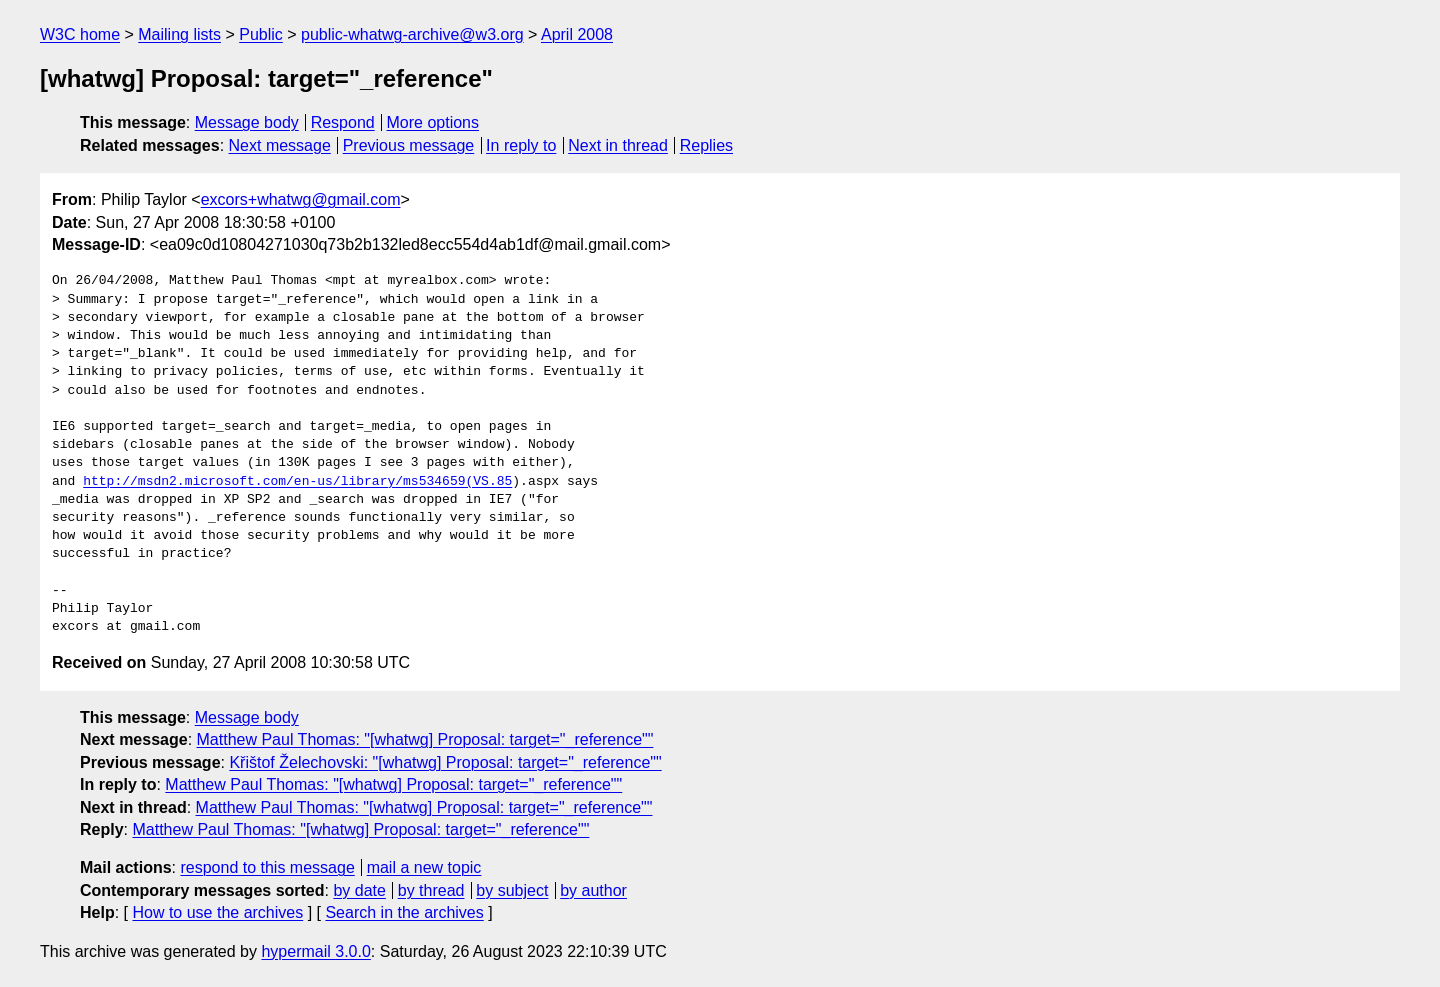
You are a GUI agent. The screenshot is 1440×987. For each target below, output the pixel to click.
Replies (706, 145)
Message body (247, 122)
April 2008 (577, 34)
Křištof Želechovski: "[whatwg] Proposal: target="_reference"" (445, 762)
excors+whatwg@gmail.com (301, 199)
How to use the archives (217, 912)
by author (593, 890)
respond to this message (267, 867)
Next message (280, 145)
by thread (431, 890)
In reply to (521, 145)
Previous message (409, 145)
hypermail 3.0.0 (315, 951)
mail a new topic (424, 867)
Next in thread (618, 145)
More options (433, 122)
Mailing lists (179, 34)
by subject (512, 890)
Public (261, 34)
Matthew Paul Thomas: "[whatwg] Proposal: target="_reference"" (425, 739)
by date (359, 890)
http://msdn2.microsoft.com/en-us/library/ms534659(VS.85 (297, 482)
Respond (343, 122)
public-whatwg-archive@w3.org (412, 34)
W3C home (80, 34)
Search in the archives (404, 912)
